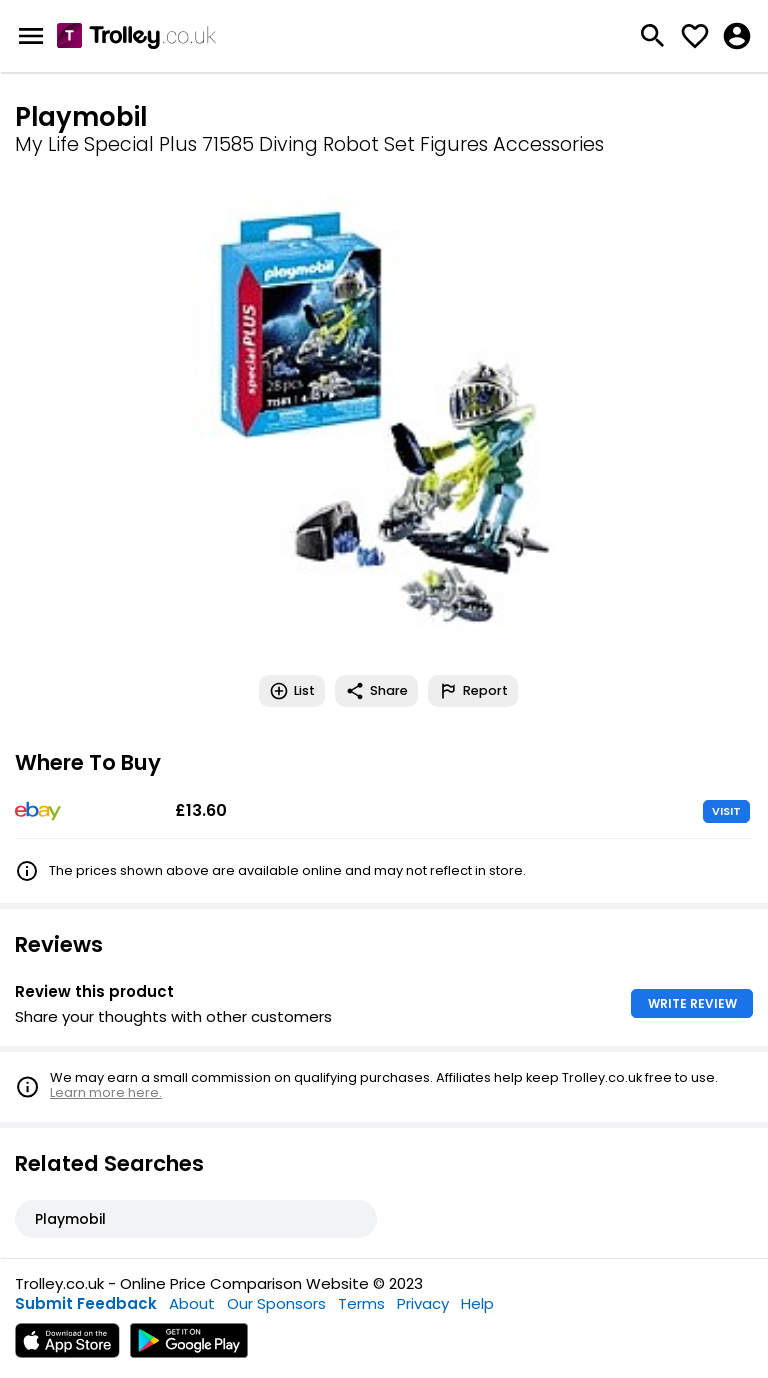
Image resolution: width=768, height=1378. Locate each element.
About (192, 1303)
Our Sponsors (276, 1303)
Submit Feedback (86, 1303)
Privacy (423, 1303)
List (292, 691)
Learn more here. (106, 1092)
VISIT (726, 811)
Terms (361, 1303)
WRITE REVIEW (692, 1003)
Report (473, 691)
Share (376, 691)
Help (477, 1303)
